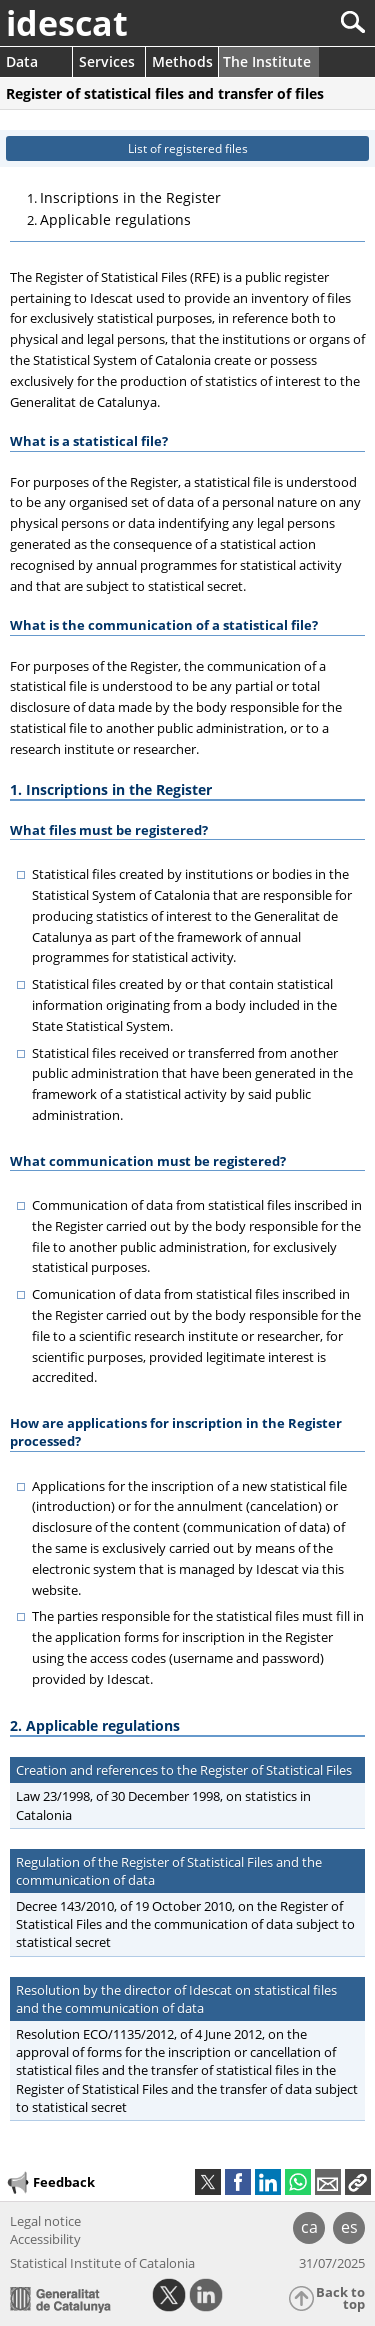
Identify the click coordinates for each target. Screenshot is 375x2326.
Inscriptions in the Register (130, 197)
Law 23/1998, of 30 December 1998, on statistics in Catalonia (160, 1805)
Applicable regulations (115, 219)
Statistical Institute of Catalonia (102, 2263)
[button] (358, 2182)
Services (107, 61)
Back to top (340, 2298)
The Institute (267, 61)
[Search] (286, 22)
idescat (67, 23)
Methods (182, 61)
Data (22, 61)
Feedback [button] (50, 2183)
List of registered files (188, 148)
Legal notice (45, 2221)
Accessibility (45, 2239)
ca (309, 2227)
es (349, 2227)
